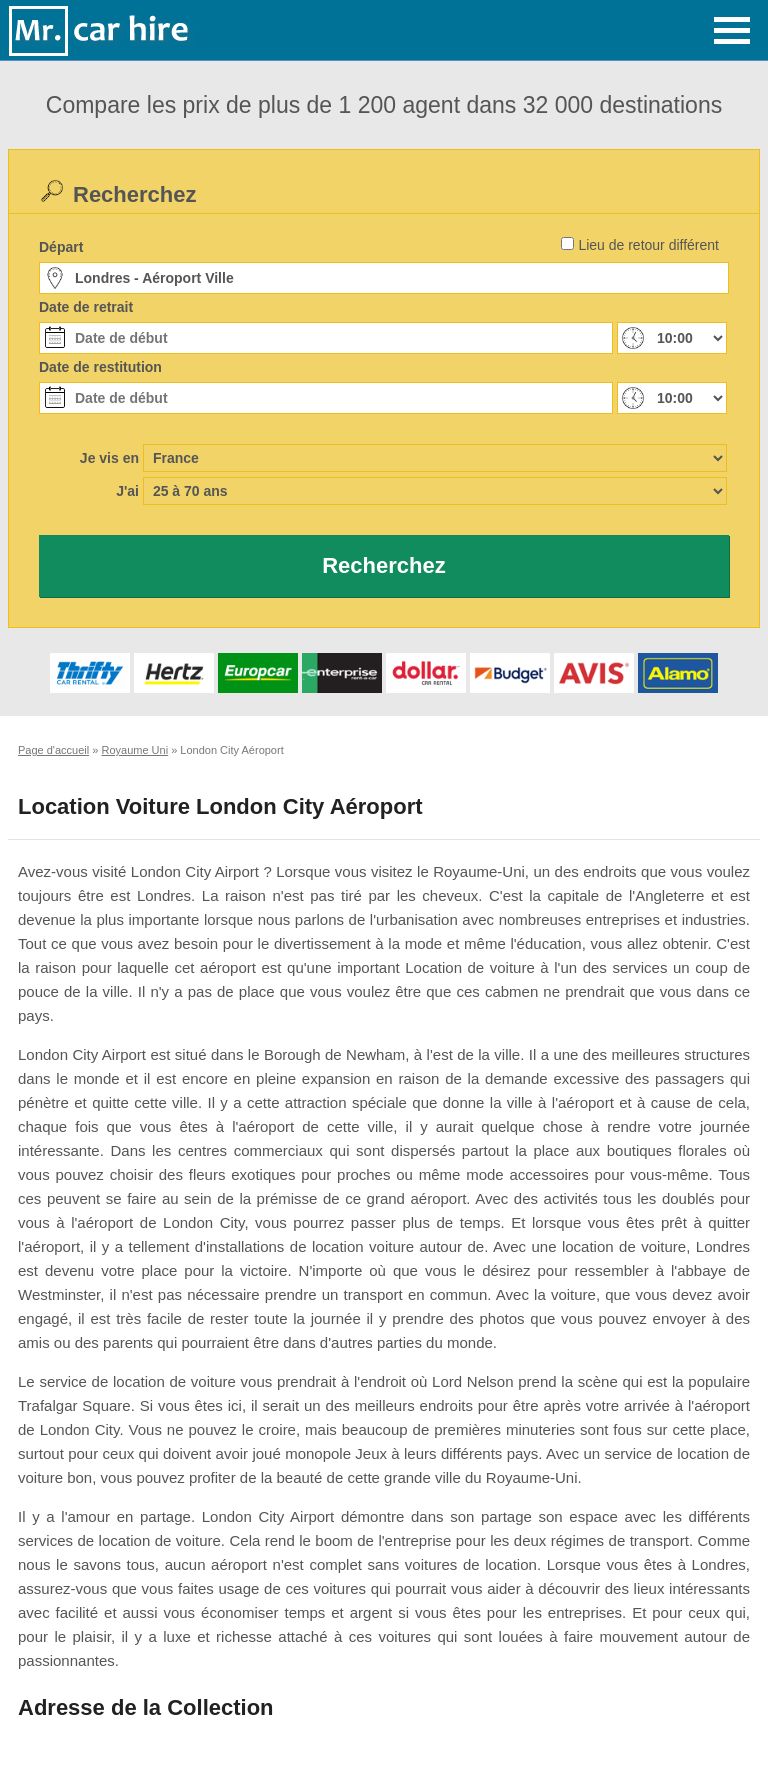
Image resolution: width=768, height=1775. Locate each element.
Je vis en (109, 458)
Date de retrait (86, 307)
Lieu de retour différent (648, 245)
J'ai (127, 491)
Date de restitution (100, 367)
